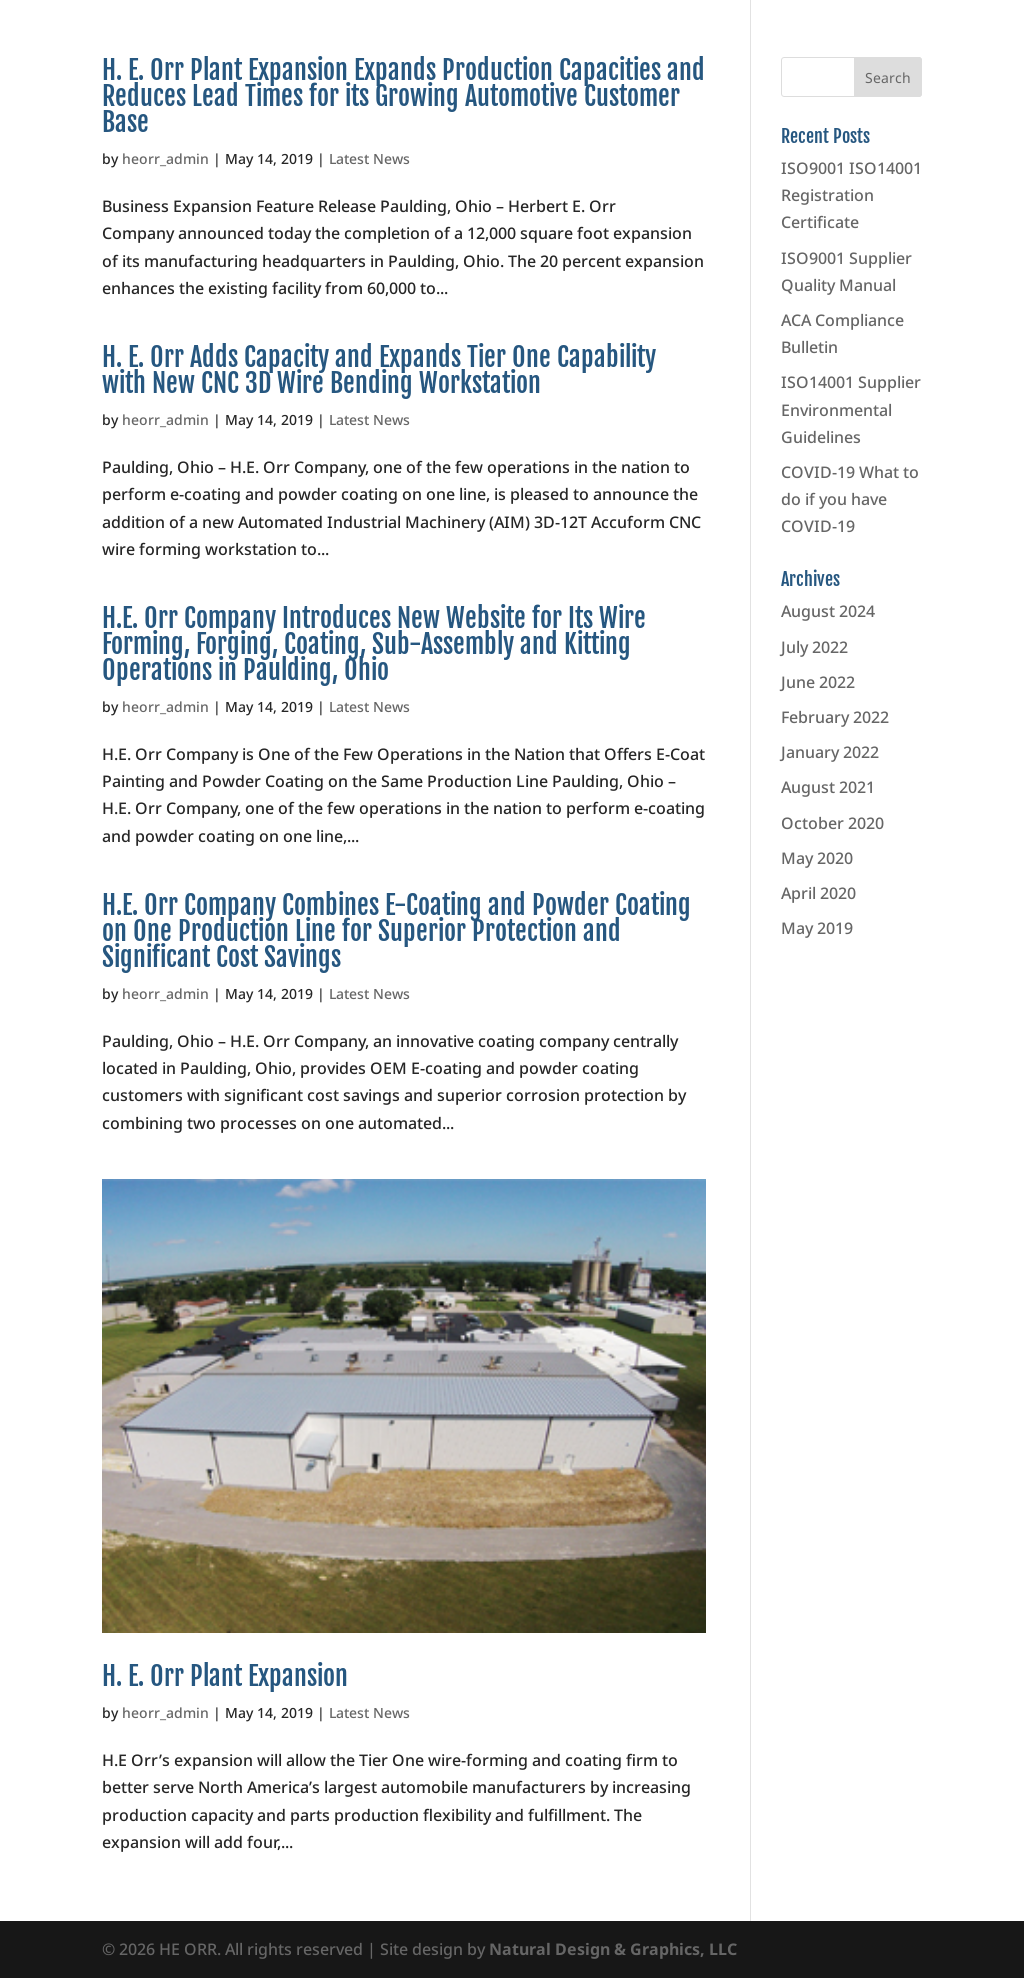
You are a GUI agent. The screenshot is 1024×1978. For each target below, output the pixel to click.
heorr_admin (165, 158)
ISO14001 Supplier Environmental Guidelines (851, 409)
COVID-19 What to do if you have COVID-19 (850, 499)
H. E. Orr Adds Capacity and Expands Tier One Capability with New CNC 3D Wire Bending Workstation (379, 370)
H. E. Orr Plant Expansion (225, 1676)
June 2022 (818, 682)
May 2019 (817, 928)
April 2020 (818, 893)
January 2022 (830, 752)
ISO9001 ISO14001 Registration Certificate (851, 195)
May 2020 (817, 858)
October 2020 (832, 823)
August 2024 (828, 611)
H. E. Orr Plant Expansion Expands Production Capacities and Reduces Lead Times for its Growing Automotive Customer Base (403, 96)
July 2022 (814, 647)
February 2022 (835, 717)
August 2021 (828, 787)
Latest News (369, 158)
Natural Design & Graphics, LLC (613, 1949)
